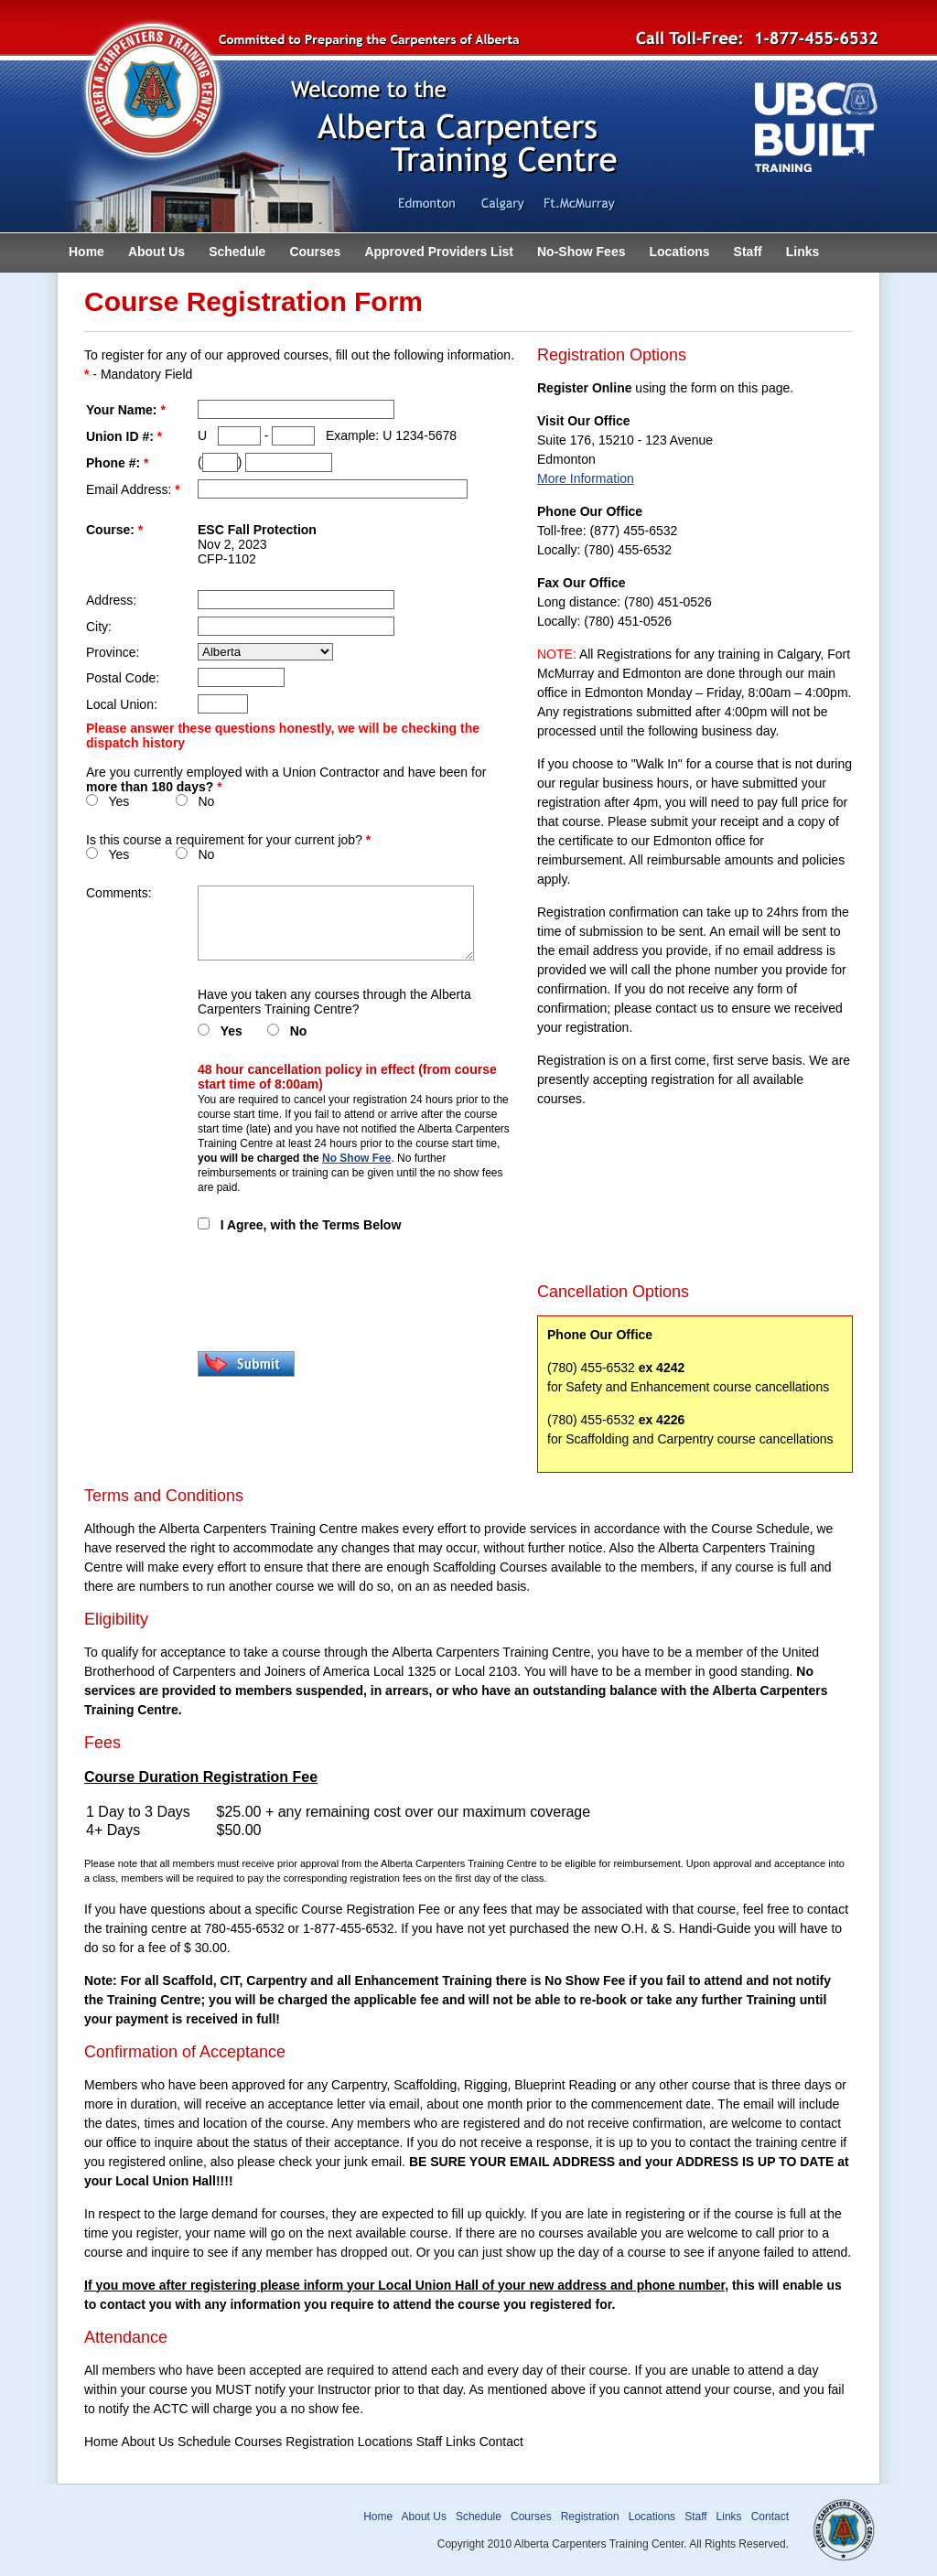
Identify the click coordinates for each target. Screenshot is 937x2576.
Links (803, 251)
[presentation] (337, 1291)
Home (86, 251)
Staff (748, 251)
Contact (770, 2516)
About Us (156, 251)
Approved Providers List (438, 251)
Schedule (237, 251)
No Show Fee (356, 1158)
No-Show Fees (581, 251)
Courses (314, 251)
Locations (679, 251)
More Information (585, 478)
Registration (590, 2516)
